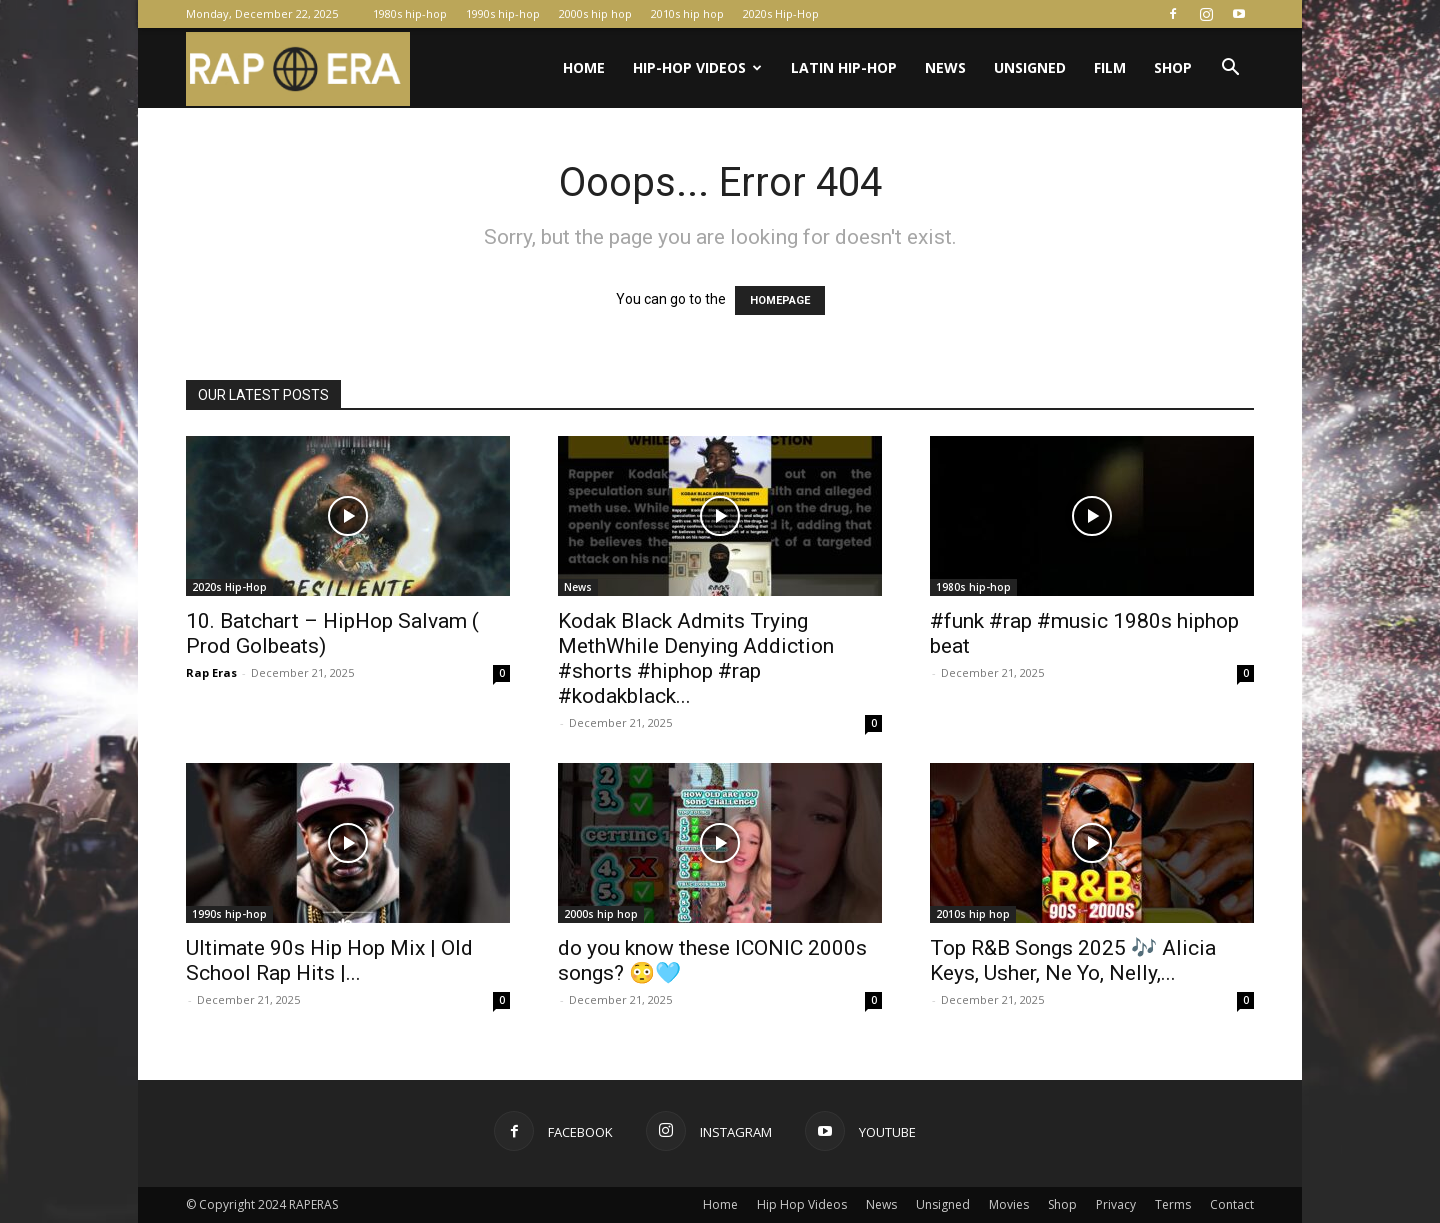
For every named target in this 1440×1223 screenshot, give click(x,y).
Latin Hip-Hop (844, 67)
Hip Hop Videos (802, 1204)
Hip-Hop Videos (697, 67)
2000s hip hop (595, 13)
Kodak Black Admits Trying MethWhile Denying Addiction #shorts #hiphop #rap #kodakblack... (696, 658)
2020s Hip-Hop (781, 13)
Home (584, 67)
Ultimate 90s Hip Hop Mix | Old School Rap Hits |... (329, 960)
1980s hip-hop (410, 13)
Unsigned (1030, 67)
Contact (1232, 1204)
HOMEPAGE (780, 300)
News (945, 67)
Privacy (1116, 1204)
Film (1110, 67)
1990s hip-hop (503, 13)
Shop (1173, 67)
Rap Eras (211, 672)
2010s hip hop (687, 13)
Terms (1173, 1204)
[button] (1230, 69)
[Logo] (298, 68)
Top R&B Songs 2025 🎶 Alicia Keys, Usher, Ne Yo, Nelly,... (1073, 960)
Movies (1009, 1204)
